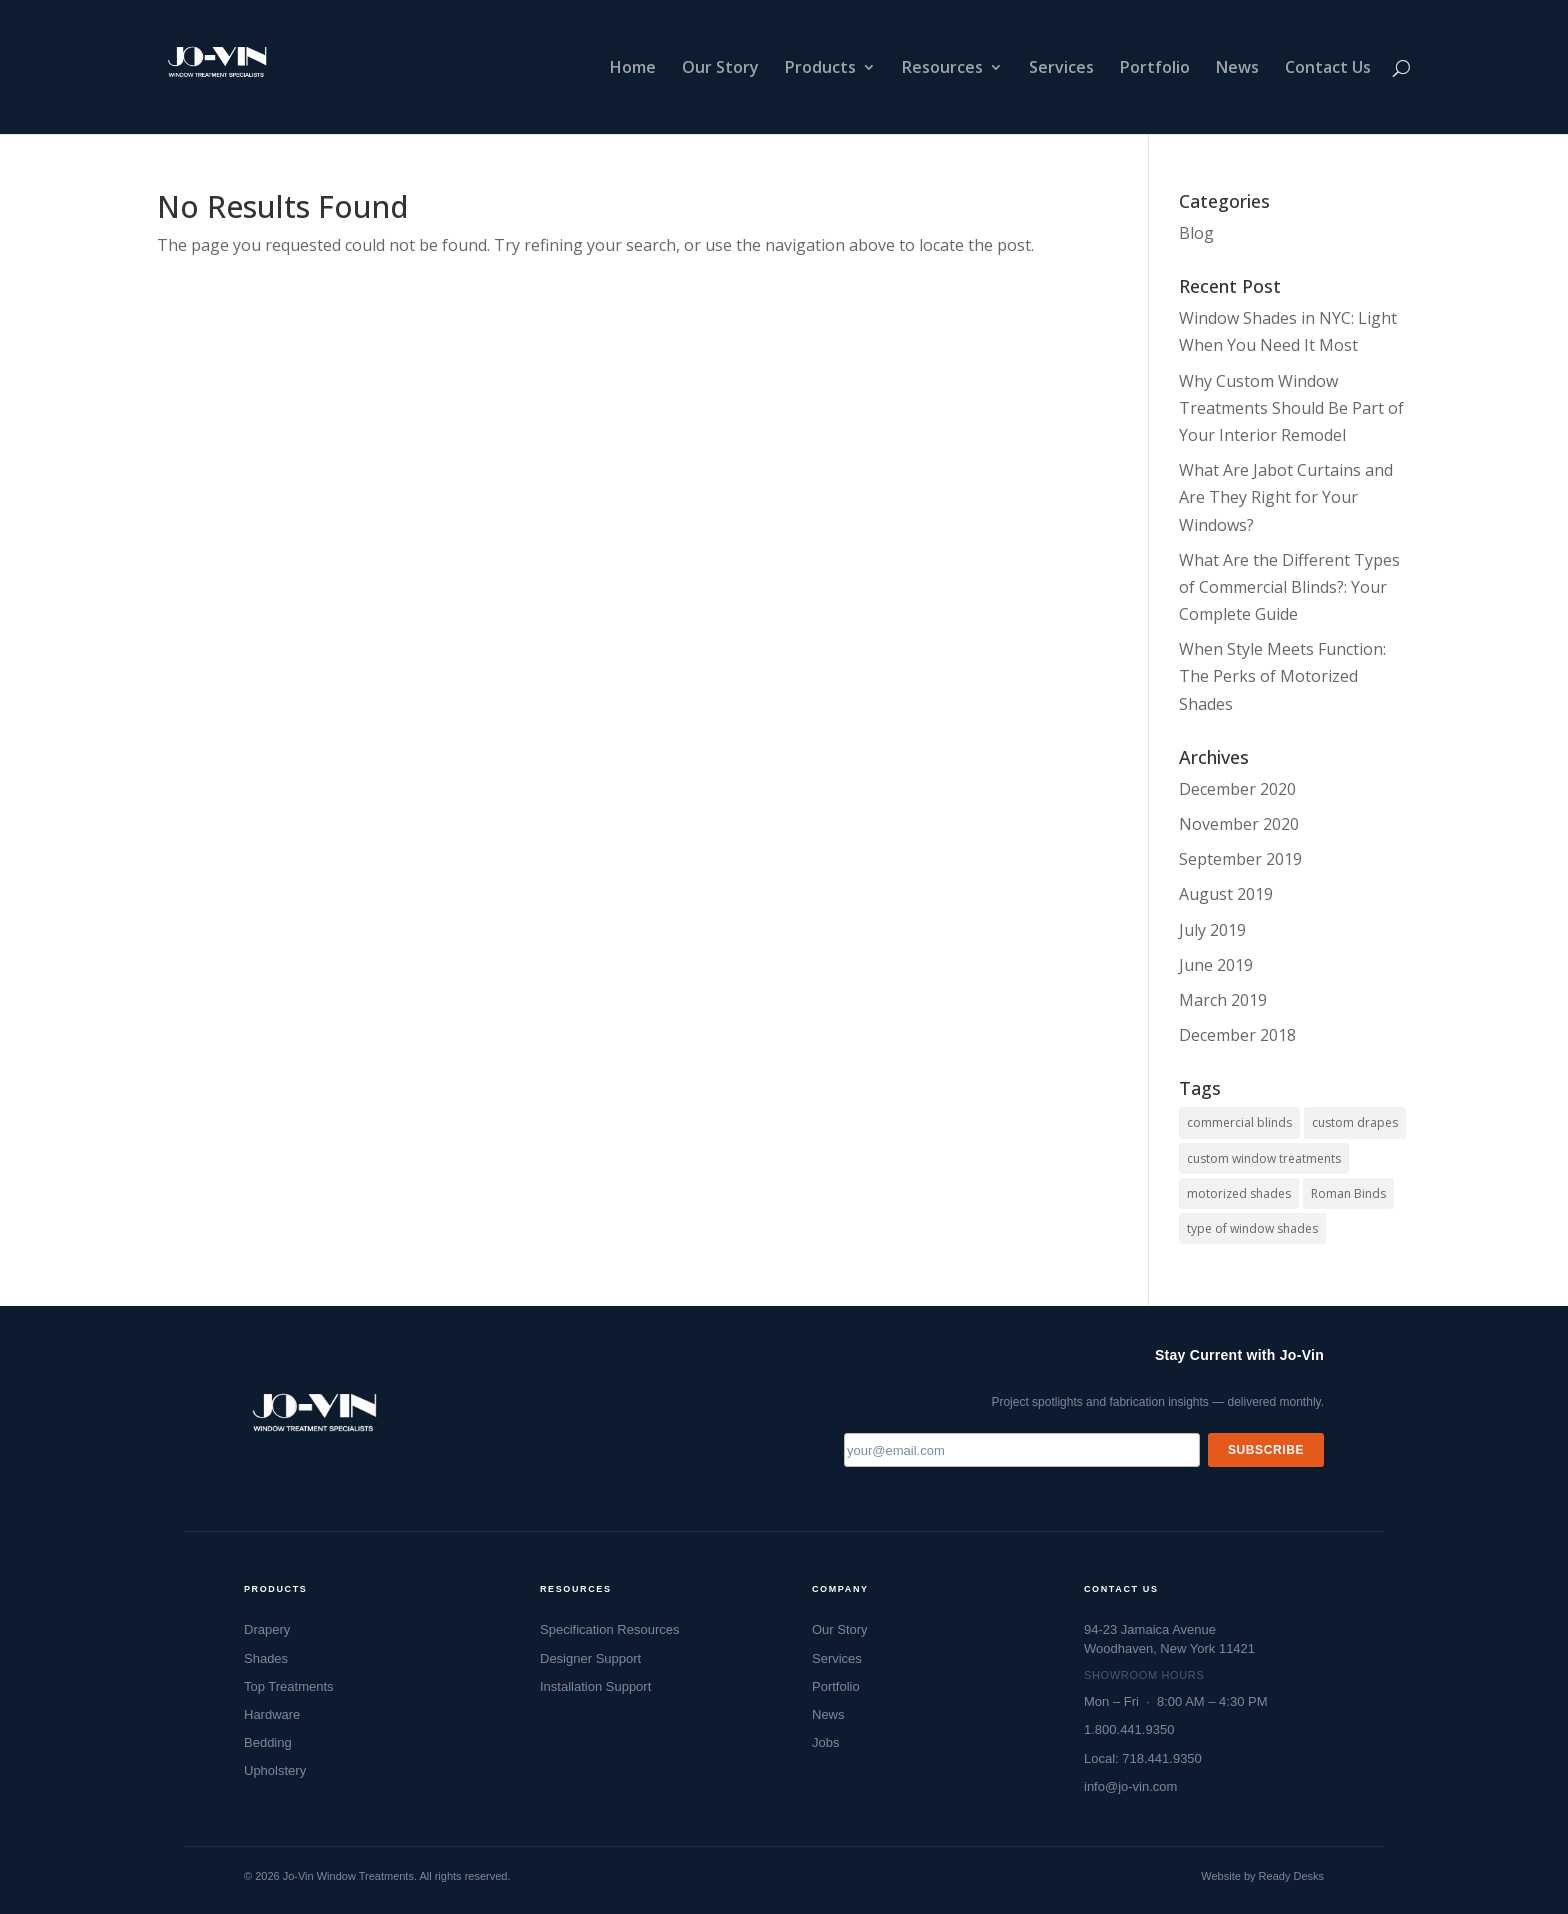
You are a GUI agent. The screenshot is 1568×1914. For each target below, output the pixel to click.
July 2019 (1212, 930)
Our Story (720, 69)
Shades (266, 1658)
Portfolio (1155, 69)
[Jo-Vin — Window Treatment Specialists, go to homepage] (313, 1419)
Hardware (272, 1714)
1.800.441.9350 (1129, 1729)
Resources (942, 69)
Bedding (268, 1742)
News (1237, 69)
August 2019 (1226, 894)
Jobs (825, 1742)
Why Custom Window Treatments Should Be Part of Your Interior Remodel (1291, 408)
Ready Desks (1291, 1876)
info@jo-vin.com (1130, 1786)
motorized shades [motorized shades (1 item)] (1239, 1193)
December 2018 (1237, 1035)
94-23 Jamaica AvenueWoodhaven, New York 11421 (1169, 1638)
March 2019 (1223, 1000)
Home (633, 69)
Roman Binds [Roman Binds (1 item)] (1348, 1193)
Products (820, 69)
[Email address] (1022, 1450)
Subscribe (1266, 1450)
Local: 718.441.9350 (1143, 1758)
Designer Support (590, 1658)
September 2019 (1240, 859)
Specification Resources (609, 1629)
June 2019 (1216, 965)
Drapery (267, 1629)
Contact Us (1328, 69)
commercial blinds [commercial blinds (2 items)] (1239, 1122)
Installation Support (595, 1686)
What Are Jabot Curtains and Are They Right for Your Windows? (1286, 497)
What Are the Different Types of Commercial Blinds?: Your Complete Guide (1289, 587)
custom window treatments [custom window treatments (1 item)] (1264, 1158)
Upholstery (275, 1770)
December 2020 (1237, 789)
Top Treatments (289, 1686)
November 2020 (1239, 824)
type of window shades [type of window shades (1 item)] (1252, 1228)
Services (1061, 69)
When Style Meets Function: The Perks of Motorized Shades (1282, 676)
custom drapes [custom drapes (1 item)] (1355, 1122)
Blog (1196, 233)
